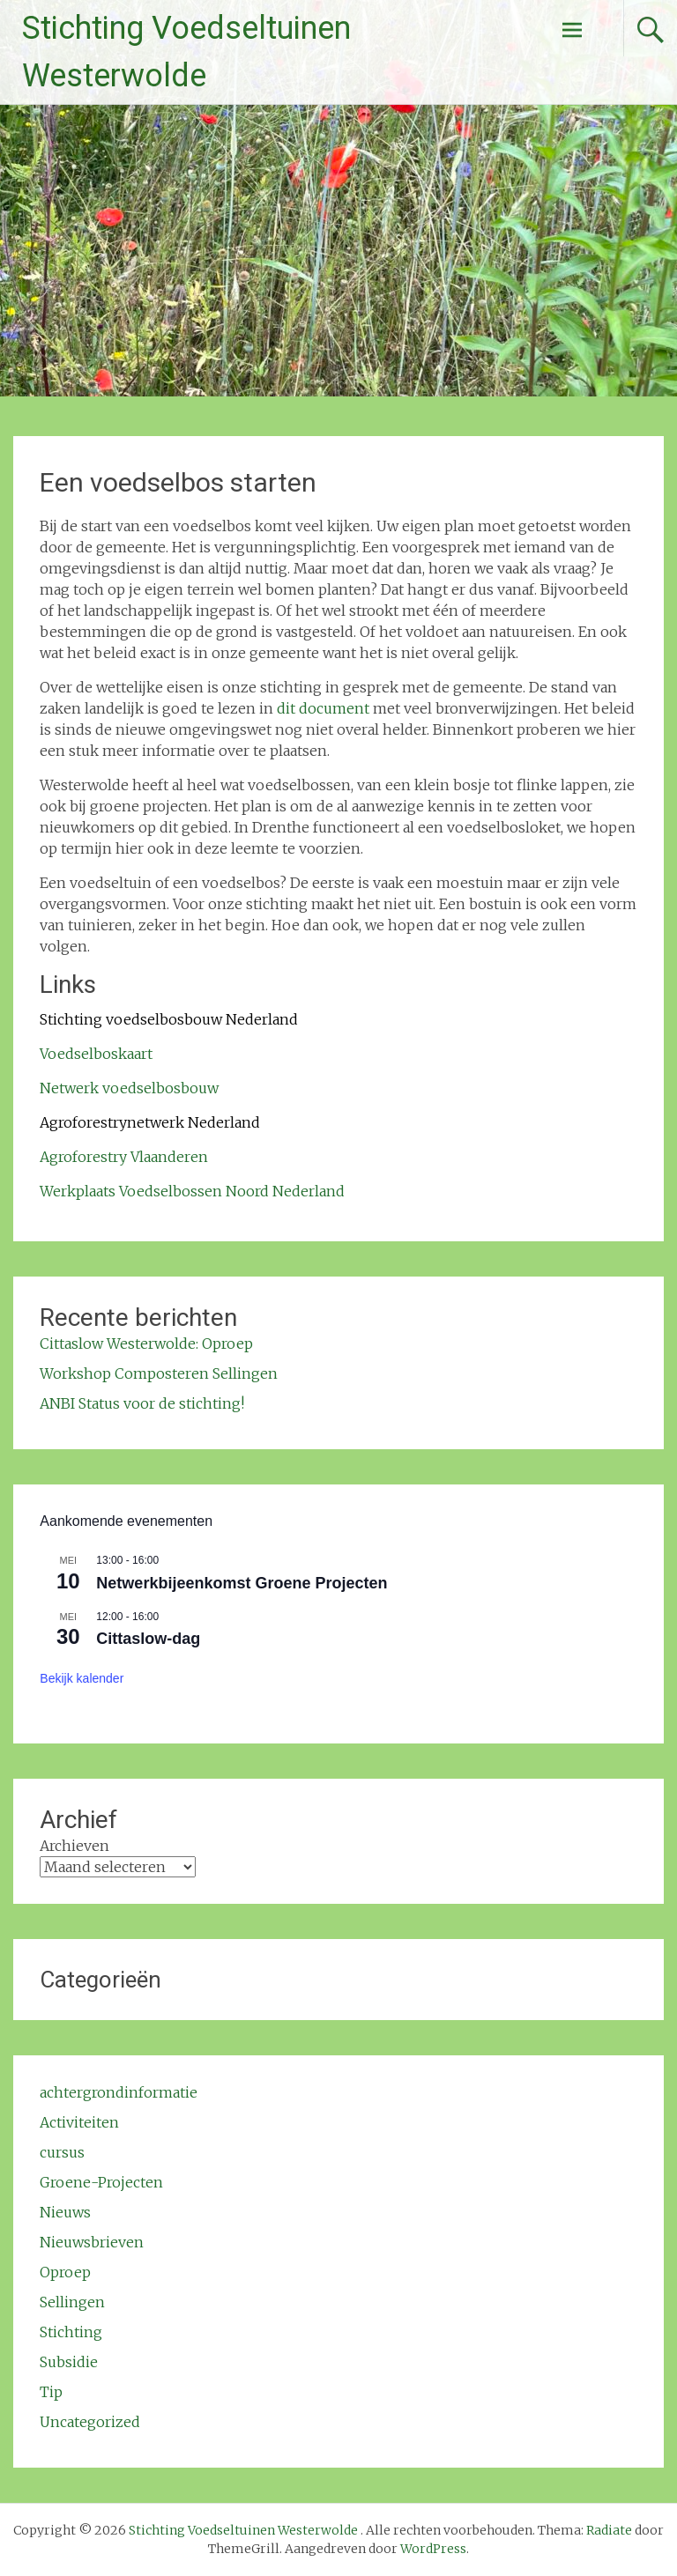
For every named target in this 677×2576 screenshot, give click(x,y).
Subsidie (69, 2362)
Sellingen (72, 2302)
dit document (323, 708)
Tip (51, 2392)
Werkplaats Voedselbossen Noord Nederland (192, 1191)
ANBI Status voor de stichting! (142, 1403)
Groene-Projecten (101, 2182)
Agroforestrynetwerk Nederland (150, 1122)
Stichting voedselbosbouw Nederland (169, 1019)
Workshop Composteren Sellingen (159, 1373)
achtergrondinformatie (118, 2092)
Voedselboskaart (96, 1053)
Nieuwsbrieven (92, 2242)
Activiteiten (79, 2122)
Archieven (74, 1845)
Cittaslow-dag (148, 1638)
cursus (62, 2152)
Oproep (65, 2272)
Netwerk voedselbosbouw (129, 1088)
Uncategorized (90, 2422)
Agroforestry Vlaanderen (124, 1157)
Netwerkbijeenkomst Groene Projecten (241, 1583)
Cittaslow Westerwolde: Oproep (146, 1343)
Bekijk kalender (81, 1678)
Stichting (71, 2332)
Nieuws (65, 2212)
